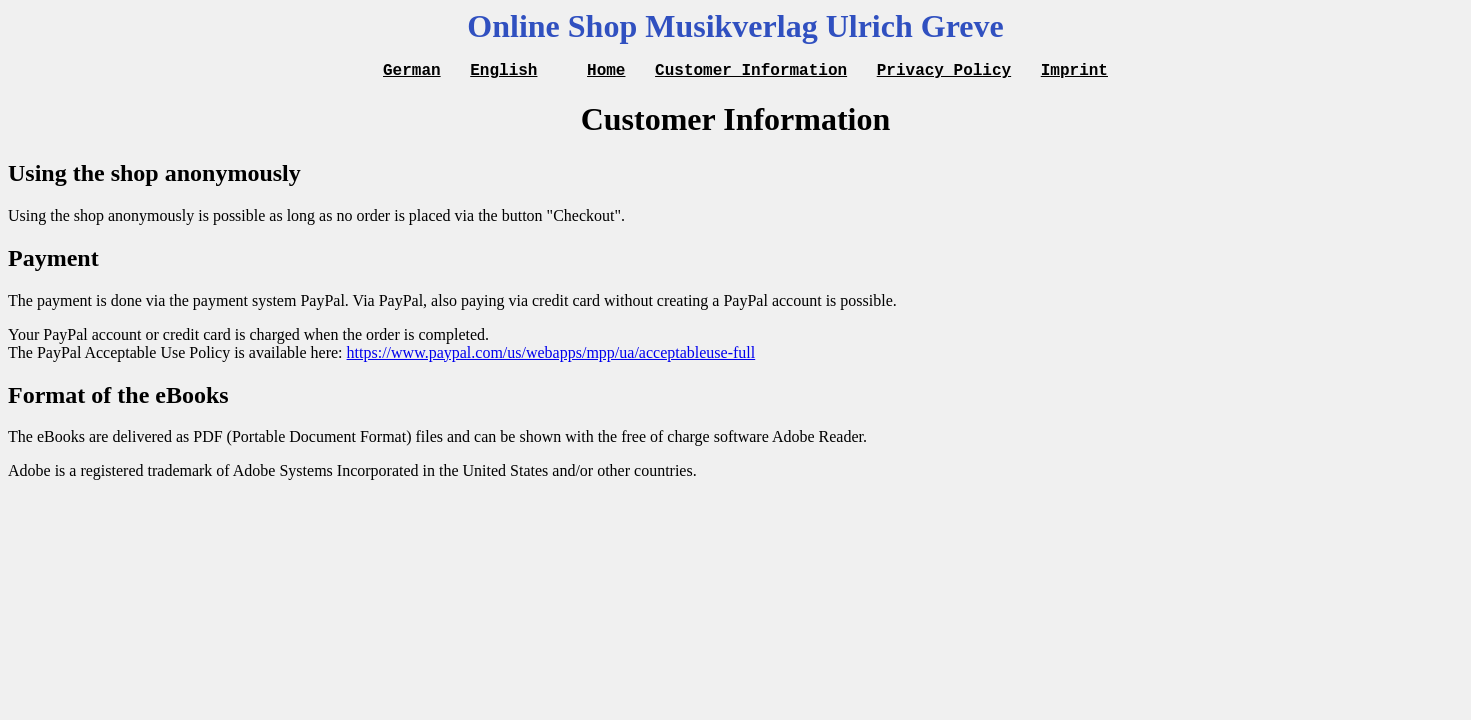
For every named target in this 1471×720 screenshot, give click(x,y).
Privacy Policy (944, 72)
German (412, 72)
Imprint (1074, 72)
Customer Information (751, 72)
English (503, 72)
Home (606, 72)
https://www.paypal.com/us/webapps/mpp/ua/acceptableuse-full (551, 355)
